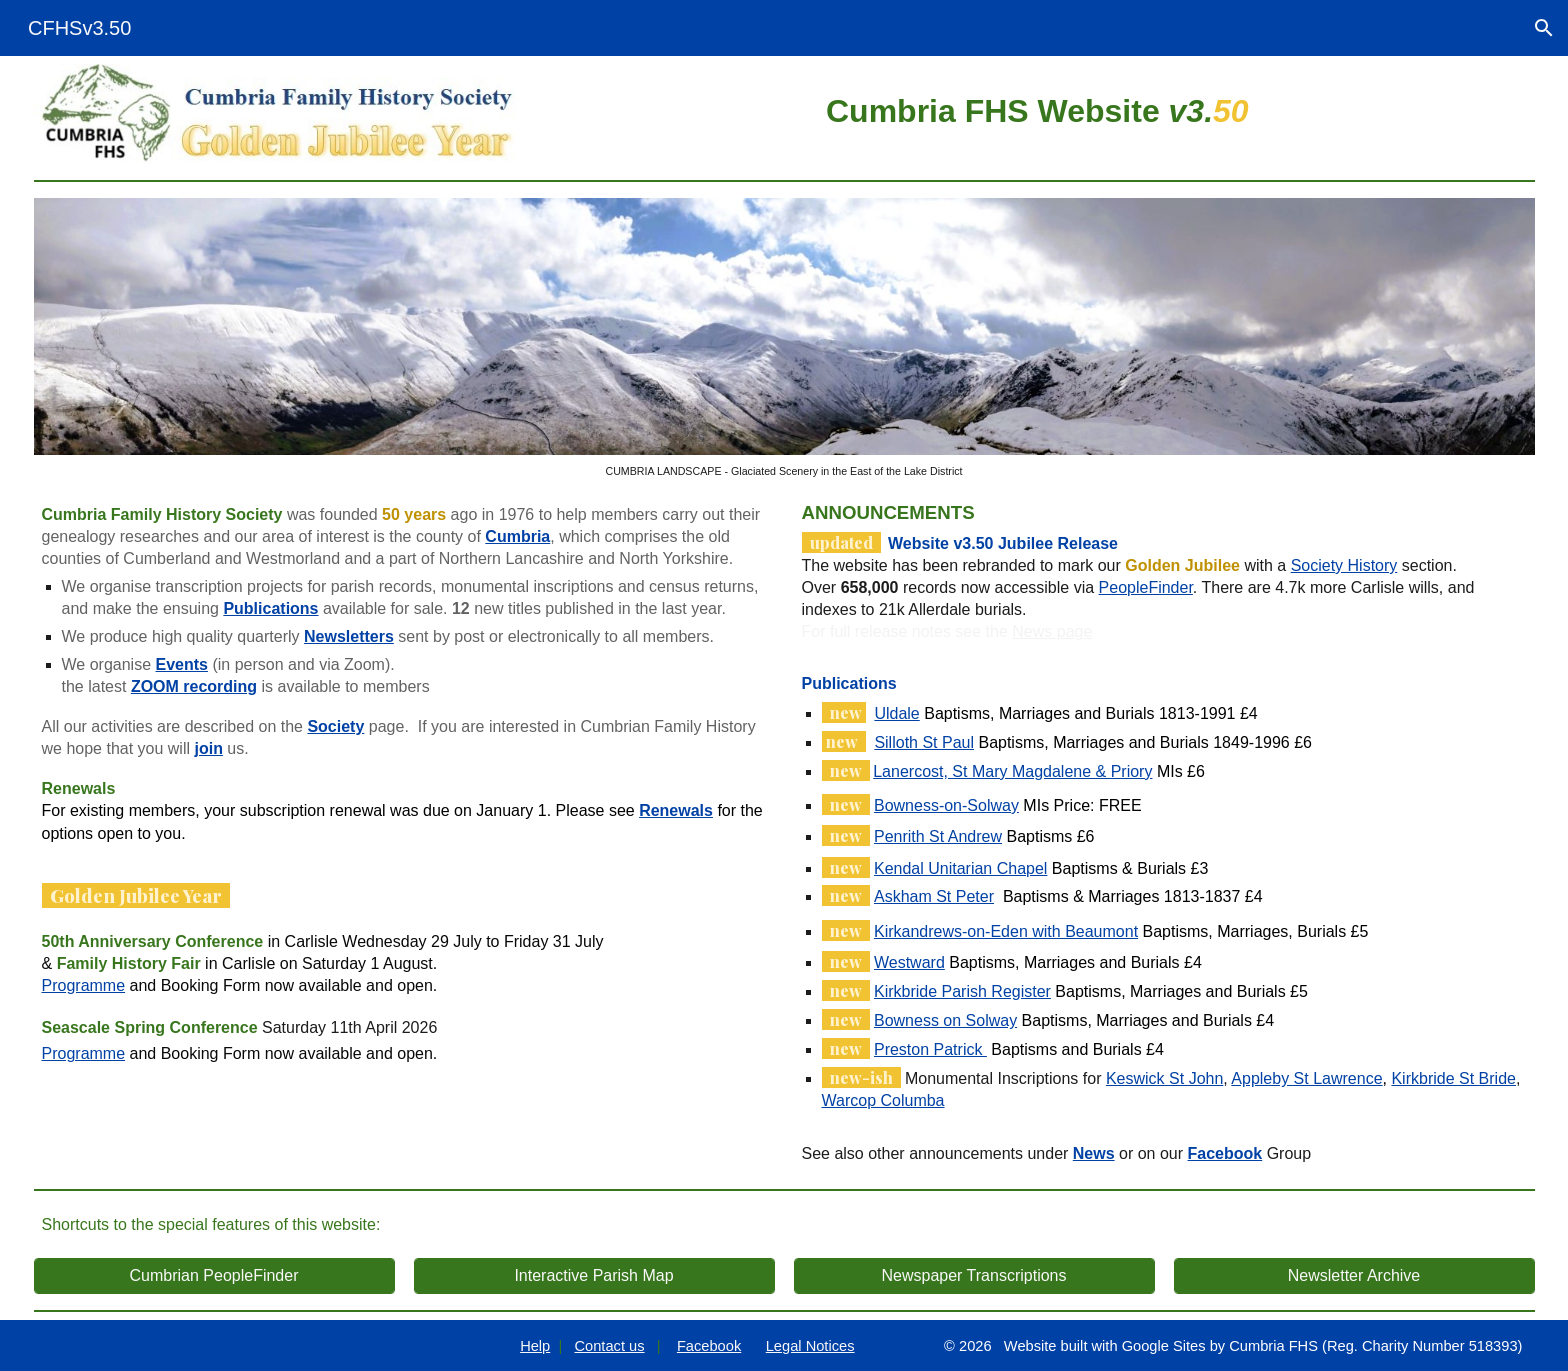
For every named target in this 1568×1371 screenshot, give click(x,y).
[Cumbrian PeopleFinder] (214, 1276)
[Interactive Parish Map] (594, 1276)
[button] (1544, 28)
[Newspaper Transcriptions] (974, 1276)
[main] (1037, 108)
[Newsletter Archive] (1354, 1276)
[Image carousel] (784, 338)
